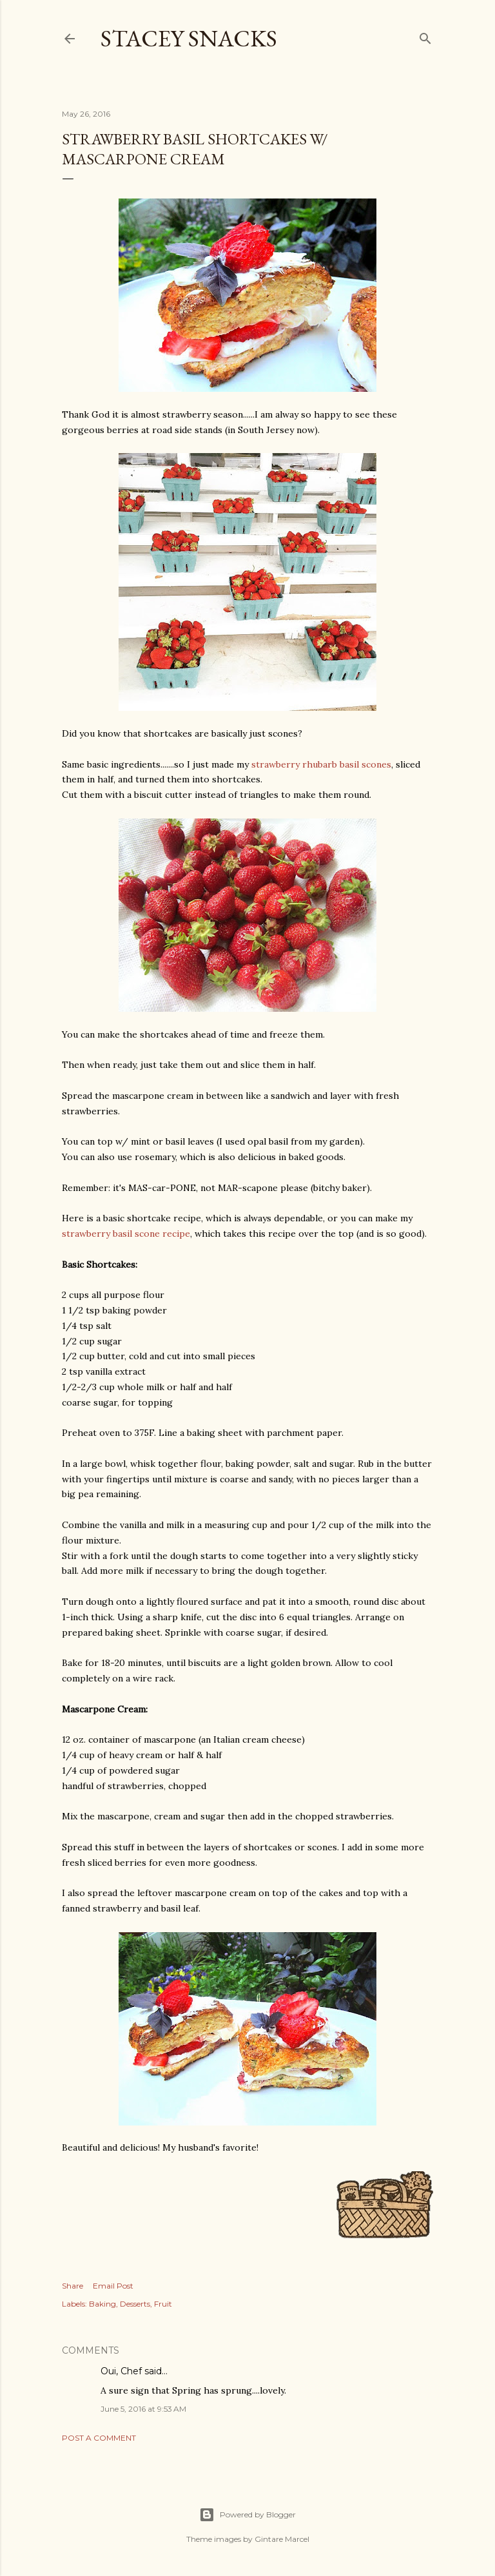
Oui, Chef (121, 2371)
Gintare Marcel (282, 2539)
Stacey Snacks (189, 38)
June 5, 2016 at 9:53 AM (143, 2409)
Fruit (163, 2304)
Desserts (135, 2304)
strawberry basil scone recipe (126, 1233)
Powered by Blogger (247, 2515)
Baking (102, 2304)
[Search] (425, 35)
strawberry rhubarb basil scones (321, 764)
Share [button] (72, 2285)
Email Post (113, 2285)
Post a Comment (99, 2438)
